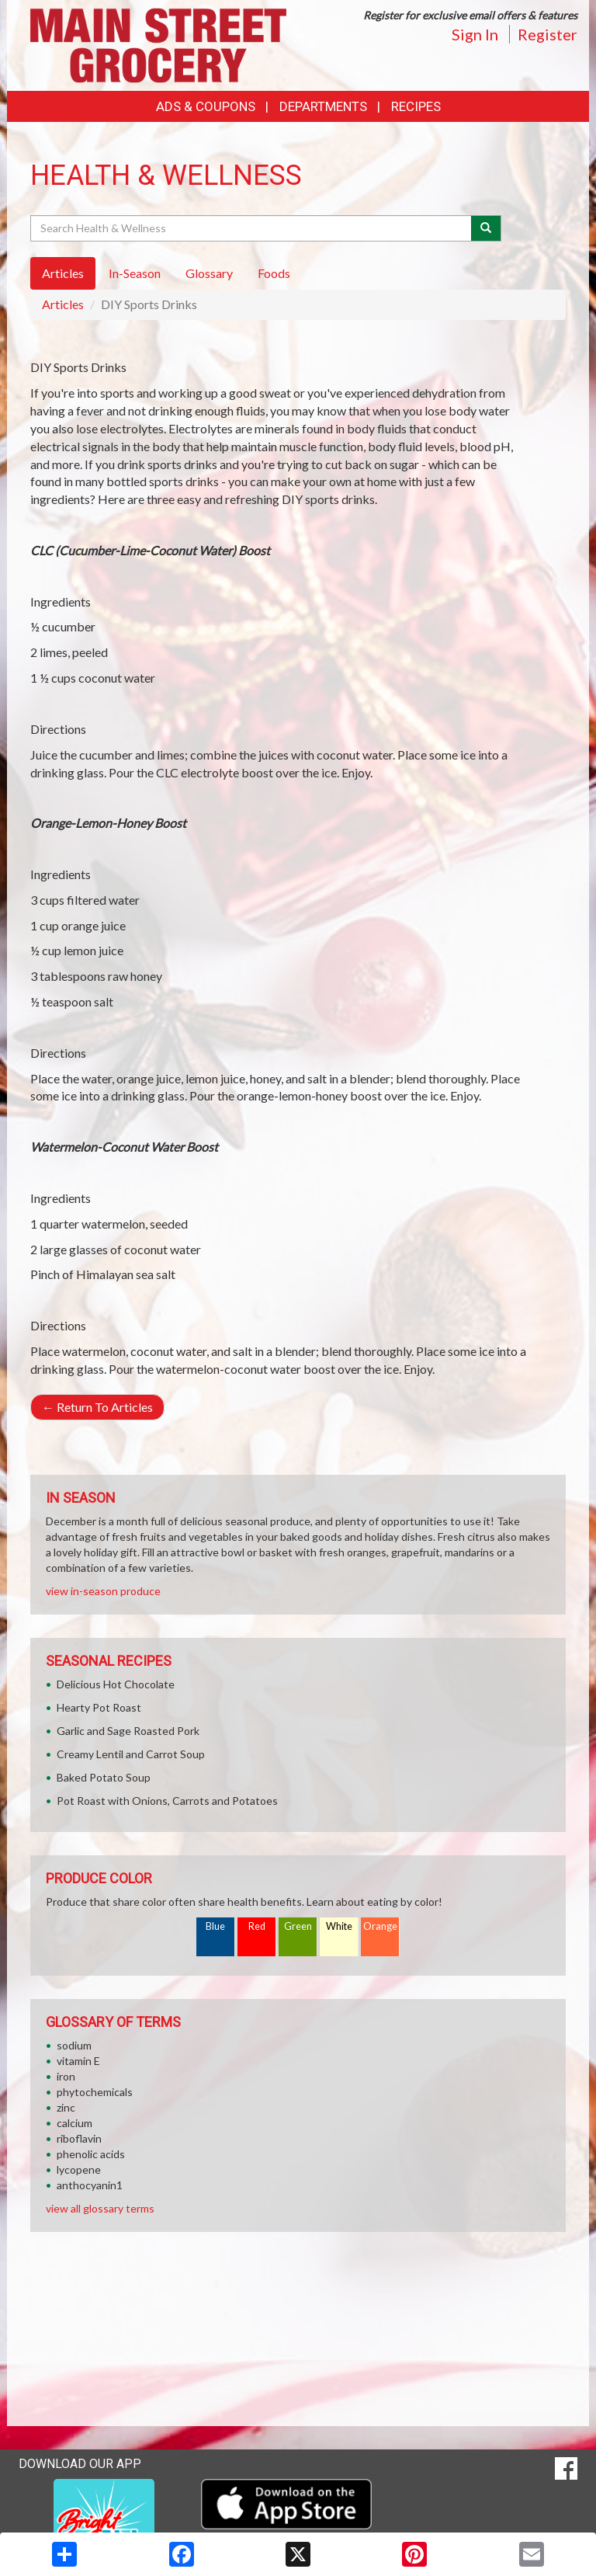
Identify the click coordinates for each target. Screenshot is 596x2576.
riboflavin (79, 2138)
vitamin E (78, 2060)
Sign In (475, 34)
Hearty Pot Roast (99, 1707)
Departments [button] (323, 106)
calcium (74, 2122)
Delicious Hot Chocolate (116, 1684)
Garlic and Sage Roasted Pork (128, 1730)
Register (547, 34)
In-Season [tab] (135, 273)
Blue (215, 1926)
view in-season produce (103, 1590)
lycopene (79, 2169)
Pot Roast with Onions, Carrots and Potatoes (167, 1800)
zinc (66, 2107)
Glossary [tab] (209, 273)
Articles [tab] (63, 273)
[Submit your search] (486, 228)
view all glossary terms (100, 2208)
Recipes (416, 106)
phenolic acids (91, 2154)
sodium (74, 2045)
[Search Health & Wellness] (251, 228)
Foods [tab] (274, 273)
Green (298, 1926)
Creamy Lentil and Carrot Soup (131, 1754)
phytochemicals (95, 2091)
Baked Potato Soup (104, 1777)
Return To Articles (97, 1406)
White (339, 1926)
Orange (380, 1926)
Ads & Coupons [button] (205, 106)
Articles (63, 304)
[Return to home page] (158, 43)
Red (256, 1926)
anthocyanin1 (90, 2185)
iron (66, 2076)
